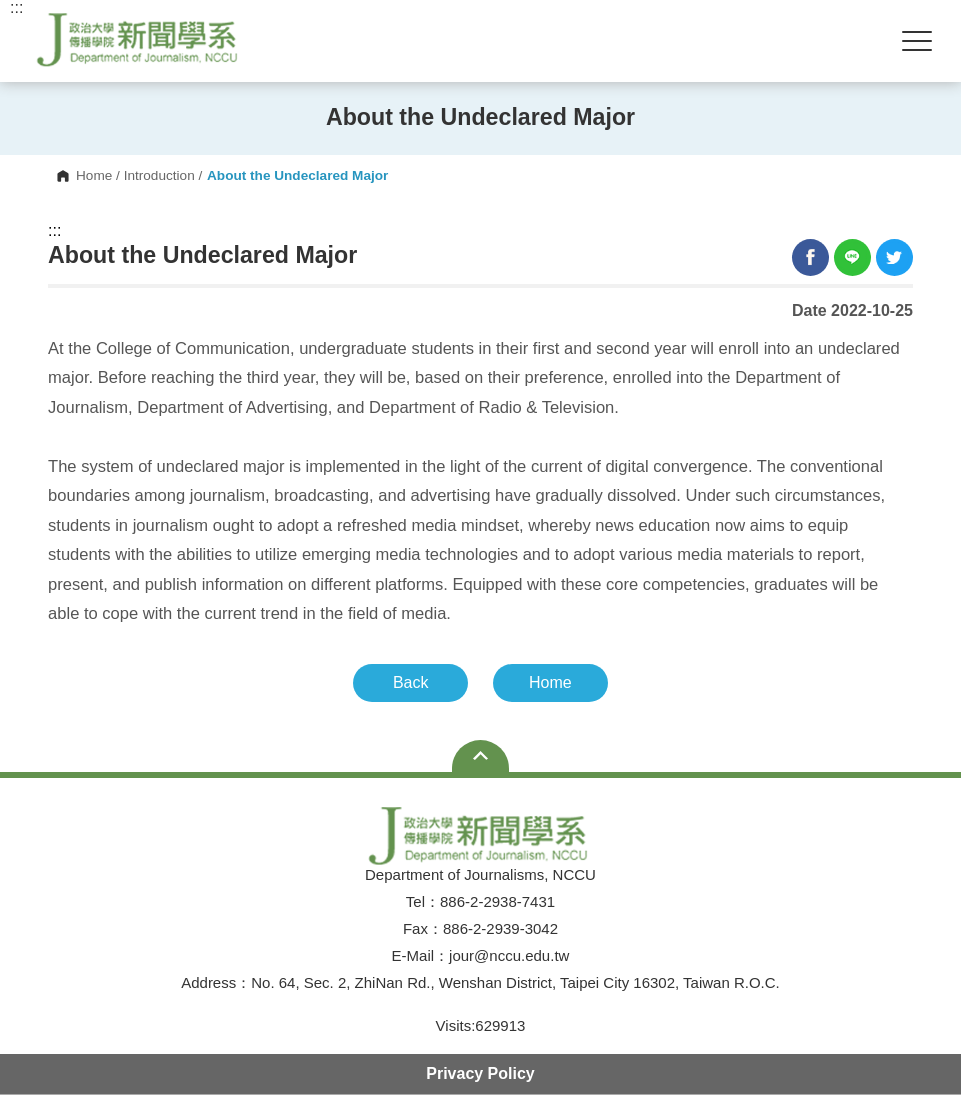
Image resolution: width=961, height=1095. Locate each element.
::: (54, 231)
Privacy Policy (480, 1073)
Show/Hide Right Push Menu (917, 41)
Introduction (159, 176)
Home (94, 176)
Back (411, 682)
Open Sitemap (480, 756)
